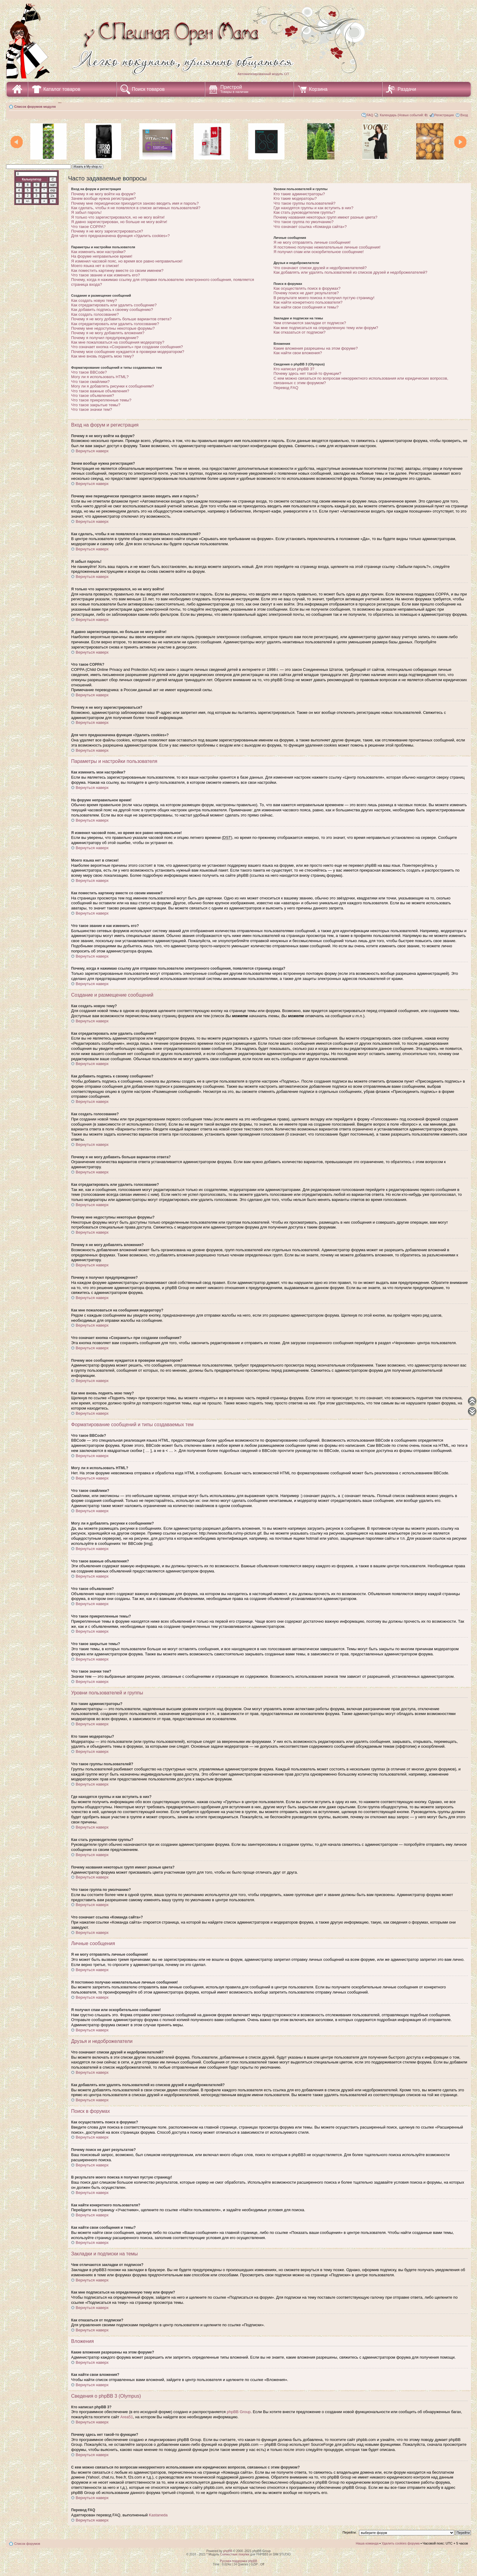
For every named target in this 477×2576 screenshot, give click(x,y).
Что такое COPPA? (88, 226)
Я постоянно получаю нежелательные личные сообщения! (327, 247)
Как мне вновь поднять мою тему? (102, 356)
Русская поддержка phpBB (238, 2561)
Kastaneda (158, 2515)
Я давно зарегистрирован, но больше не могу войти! (119, 221)
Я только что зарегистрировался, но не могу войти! (118, 217)
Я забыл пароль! (86, 212)
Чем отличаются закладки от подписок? (310, 323)
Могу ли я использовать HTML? (100, 376)
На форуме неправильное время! (101, 256)
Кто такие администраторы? (299, 194)
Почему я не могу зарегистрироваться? (107, 231)
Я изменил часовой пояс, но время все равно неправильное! (127, 261)
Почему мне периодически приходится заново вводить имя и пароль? (135, 203)
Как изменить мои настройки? (98, 251)
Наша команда (367, 2543)
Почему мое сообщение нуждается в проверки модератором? (127, 351)
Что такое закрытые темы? (95, 405)
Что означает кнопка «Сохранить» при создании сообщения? (127, 347)
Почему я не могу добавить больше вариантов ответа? (121, 319)
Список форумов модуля (35, 106)
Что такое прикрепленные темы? (101, 400)
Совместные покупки (234, 2554)
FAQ (370, 115)
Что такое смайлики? (90, 381)
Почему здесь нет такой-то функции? (307, 373)
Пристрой (234, 89)
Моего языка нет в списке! (95, 265)
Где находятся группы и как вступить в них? (314, 208)
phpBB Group (239, 2411)
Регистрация (444, 115)
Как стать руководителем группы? (304, 212)
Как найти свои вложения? (298, 353)
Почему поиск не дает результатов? (306, 293)
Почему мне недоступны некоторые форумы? (113, 328)
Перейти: (350, 2532)
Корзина (318, 89)
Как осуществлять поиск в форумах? (307, 288)
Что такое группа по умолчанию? (304, 221)
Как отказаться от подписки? (300, 332)
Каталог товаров (61, 89)
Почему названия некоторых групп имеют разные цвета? (325, 217)
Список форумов (27, 2543)
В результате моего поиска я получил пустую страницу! (324, 297)
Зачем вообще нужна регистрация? (103, 198)
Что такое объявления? (92, 395)
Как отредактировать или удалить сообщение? (114, 305)
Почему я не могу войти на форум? (103, 194)
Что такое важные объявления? (100, 391)
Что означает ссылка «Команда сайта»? (310, 226)
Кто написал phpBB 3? (294, 369)
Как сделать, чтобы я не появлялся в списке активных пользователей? (135, 208)
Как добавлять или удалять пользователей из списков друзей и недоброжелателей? (350, 272)
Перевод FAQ (286, 387)
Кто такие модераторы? (295, 198)
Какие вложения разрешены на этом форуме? (316, 348)
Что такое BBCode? (89, 372)
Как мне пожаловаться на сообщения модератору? (117, 342)
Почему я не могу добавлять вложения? (107, 333)
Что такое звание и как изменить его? (105, 275)
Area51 (126, 2417)
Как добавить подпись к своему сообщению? (112, 309)
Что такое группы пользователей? (305, 203)
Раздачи (407, 89)
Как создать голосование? (95, 314)
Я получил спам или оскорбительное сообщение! (319, 251)
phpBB (227, 2551)
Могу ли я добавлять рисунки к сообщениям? (112, 386)
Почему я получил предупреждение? (105, 337)
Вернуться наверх (92, 451)
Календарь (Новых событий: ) (404, 115)
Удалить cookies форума (401, 2543)
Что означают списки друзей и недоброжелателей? (320, 268)
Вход (464, 115)
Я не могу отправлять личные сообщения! (312, 242)
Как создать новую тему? (94, 300)
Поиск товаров (148, 89)
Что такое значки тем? (91, 409)
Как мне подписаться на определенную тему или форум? (326, 327)
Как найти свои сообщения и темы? (306, 307)
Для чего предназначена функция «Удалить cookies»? (120, 235)
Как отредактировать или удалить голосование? (115, 324)
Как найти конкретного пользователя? (308, 302)
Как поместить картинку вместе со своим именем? (117, 270)
